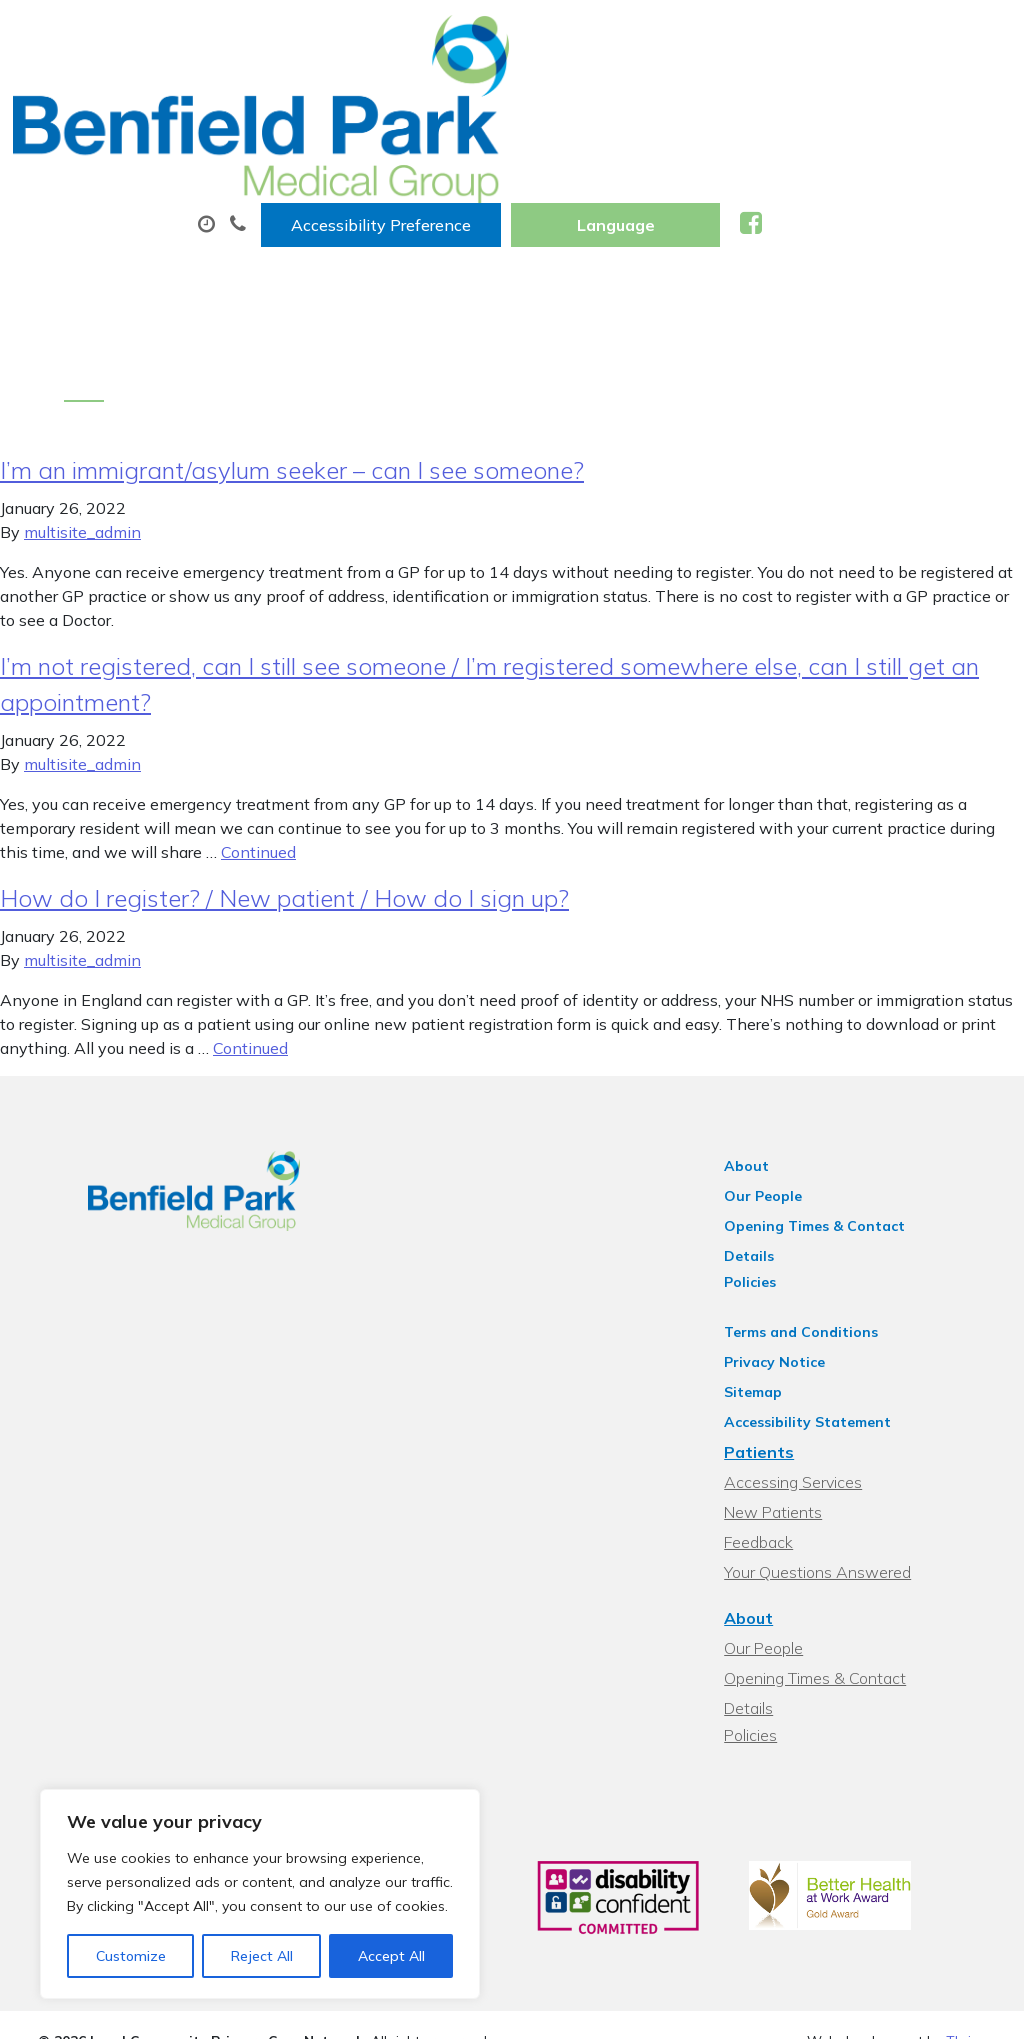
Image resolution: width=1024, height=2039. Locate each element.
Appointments (480, 99)
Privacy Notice (799, 1243)
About (315, 99)
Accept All (391, 1956)
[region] (260, 1894)
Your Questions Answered (842, 1453)
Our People (788, 1103)
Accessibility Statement (832, 1303)
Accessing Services (818, 1363)
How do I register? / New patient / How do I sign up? (284, 805)
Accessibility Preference (630, 37)
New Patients (510, 169)
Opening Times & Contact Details (866, 1133)
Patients (784, 1333)
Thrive (966, 1911)
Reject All (262, 1956)
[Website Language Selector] (864, 37)
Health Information (709, 169)
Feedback (783, 1423)
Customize (131, 1956)
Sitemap (778, 1273)
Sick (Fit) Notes (338, 169)
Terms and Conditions (826, 1213)
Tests (792, 99)
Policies (775, 1163)
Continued (258, 759)
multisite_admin (82, 439)
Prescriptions (660, 99)
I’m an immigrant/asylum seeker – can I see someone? (292, 377)
